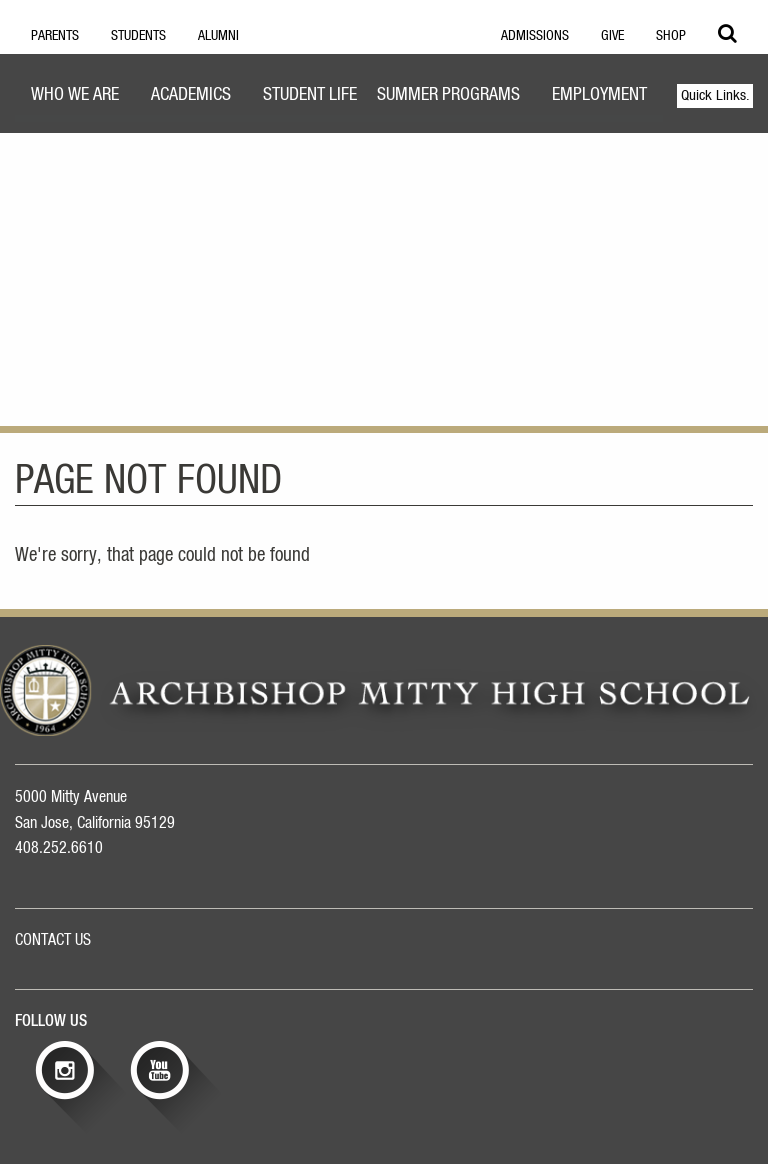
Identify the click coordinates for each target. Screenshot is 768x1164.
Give (612, 36)
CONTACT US (53, 940)
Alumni (218, 36)
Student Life (310, 95)
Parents (55, 36)
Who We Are (75, 95)
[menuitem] (75, 97)
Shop (671, 36)
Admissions (535, 36)
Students (138, 36)
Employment (599, 95)
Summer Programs (448, 95)
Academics (191, 95)
